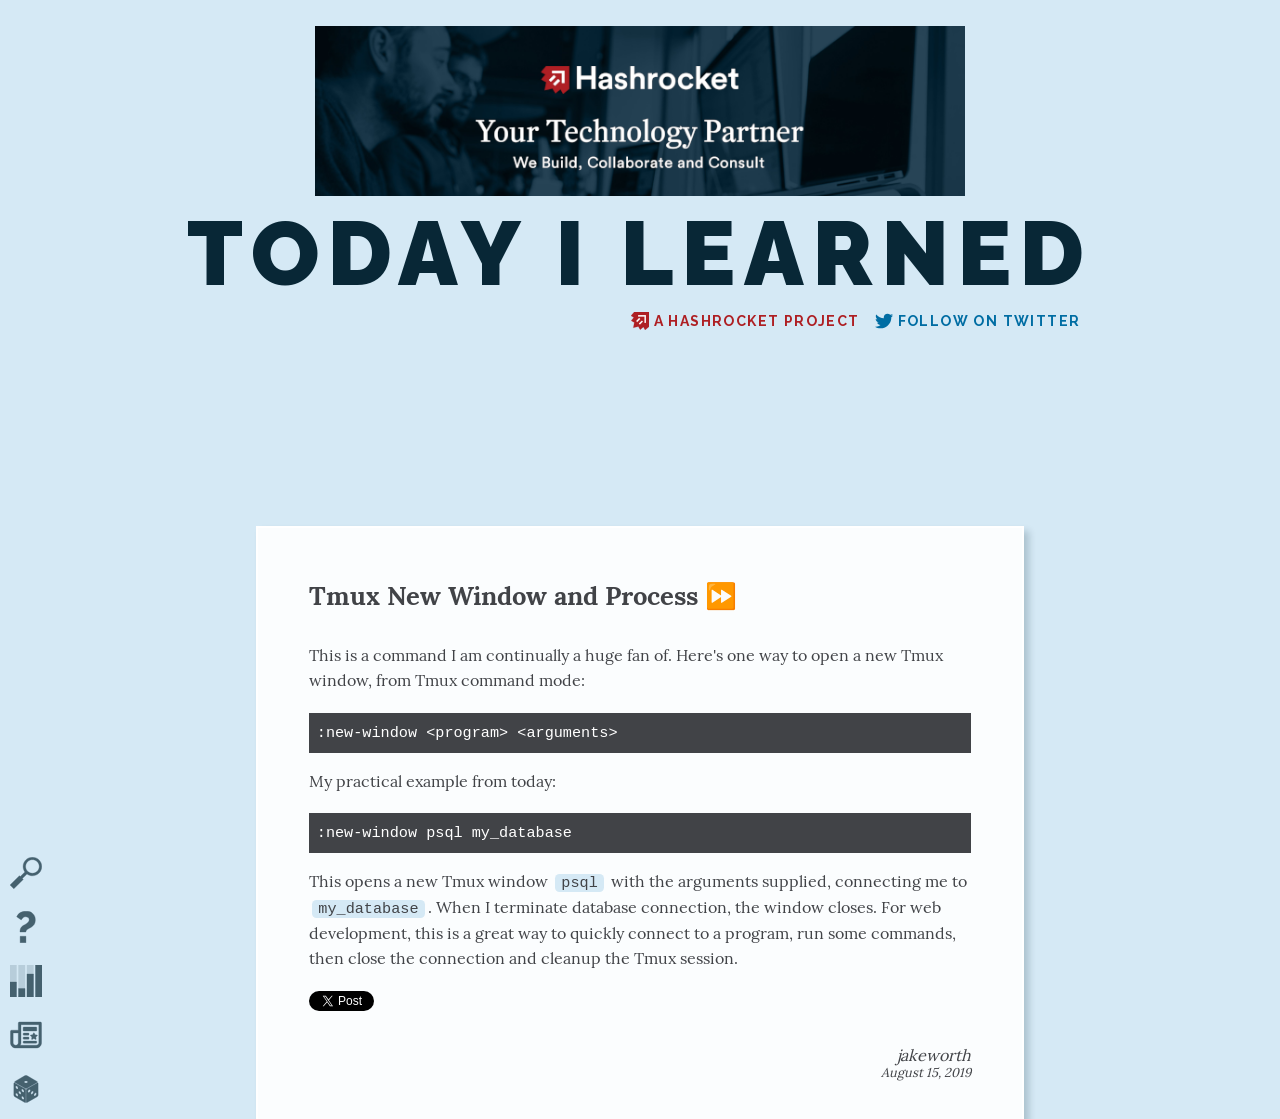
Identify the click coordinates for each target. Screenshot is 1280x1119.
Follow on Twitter (978, 321)
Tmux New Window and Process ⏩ (523, 595)
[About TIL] (26, 929)
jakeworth (934, 1055)
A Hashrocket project (745, 321)
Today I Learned (640, 254)
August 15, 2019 (926, 1072)
